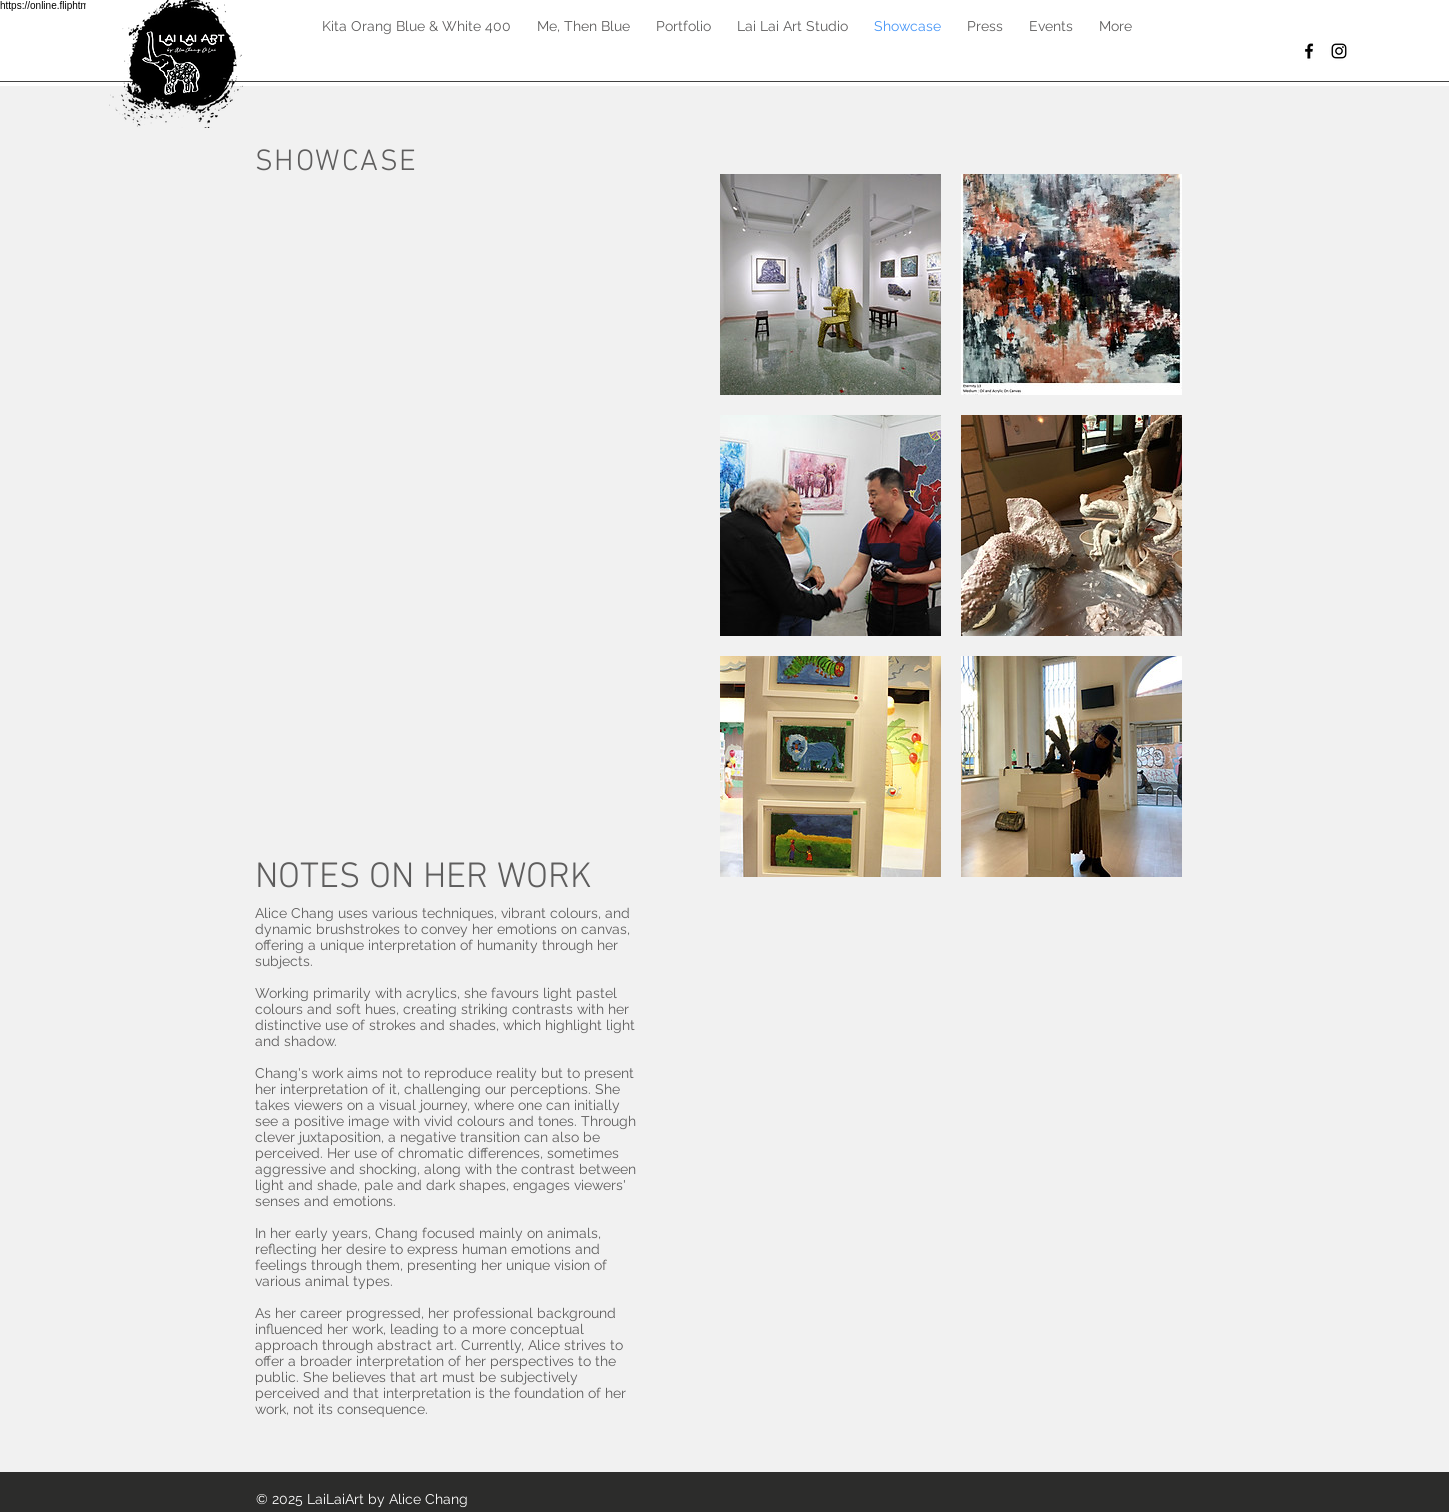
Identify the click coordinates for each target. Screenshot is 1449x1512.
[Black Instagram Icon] (1339, 51)
